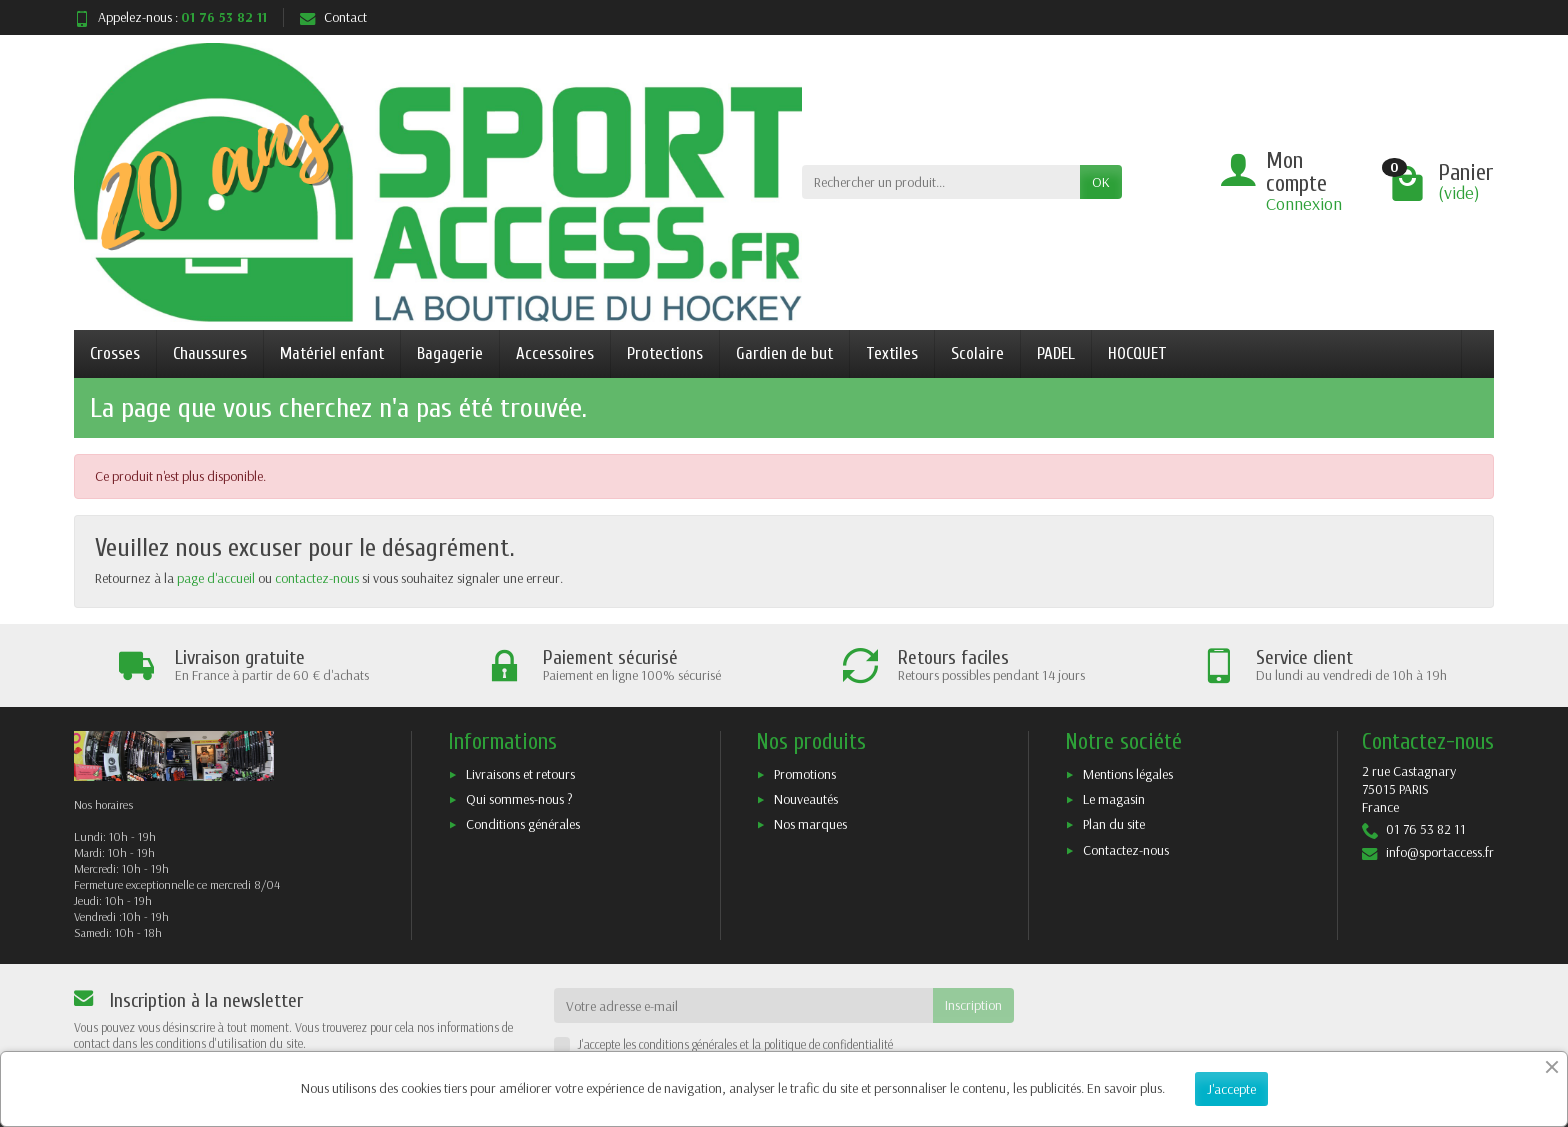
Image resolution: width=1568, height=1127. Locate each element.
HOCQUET (1137, 353)
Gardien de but (784, 353)
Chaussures (210, 353)
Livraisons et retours (520, 774)
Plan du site (1114, 824)
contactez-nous (317, 578)
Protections (665, 353)
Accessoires (555, 353)
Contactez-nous (1126, 850)
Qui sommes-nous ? (519, 799)
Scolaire (977, 353)
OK (1101, 182)
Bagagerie (450, 353)
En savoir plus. (1126, 1088)
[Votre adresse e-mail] (743, 1005)
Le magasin (1114, 799)
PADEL (1056, 353)
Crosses (115, 353)
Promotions (805, 774)
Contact (333, 17)
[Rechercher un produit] (941, 182)
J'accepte (1231, 1089)
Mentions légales (1128, 774)
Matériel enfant (332, 353)
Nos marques (810, 824)
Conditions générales (523, 824)
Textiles (892, 353)
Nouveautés (806, 799)
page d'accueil (216, 578)
